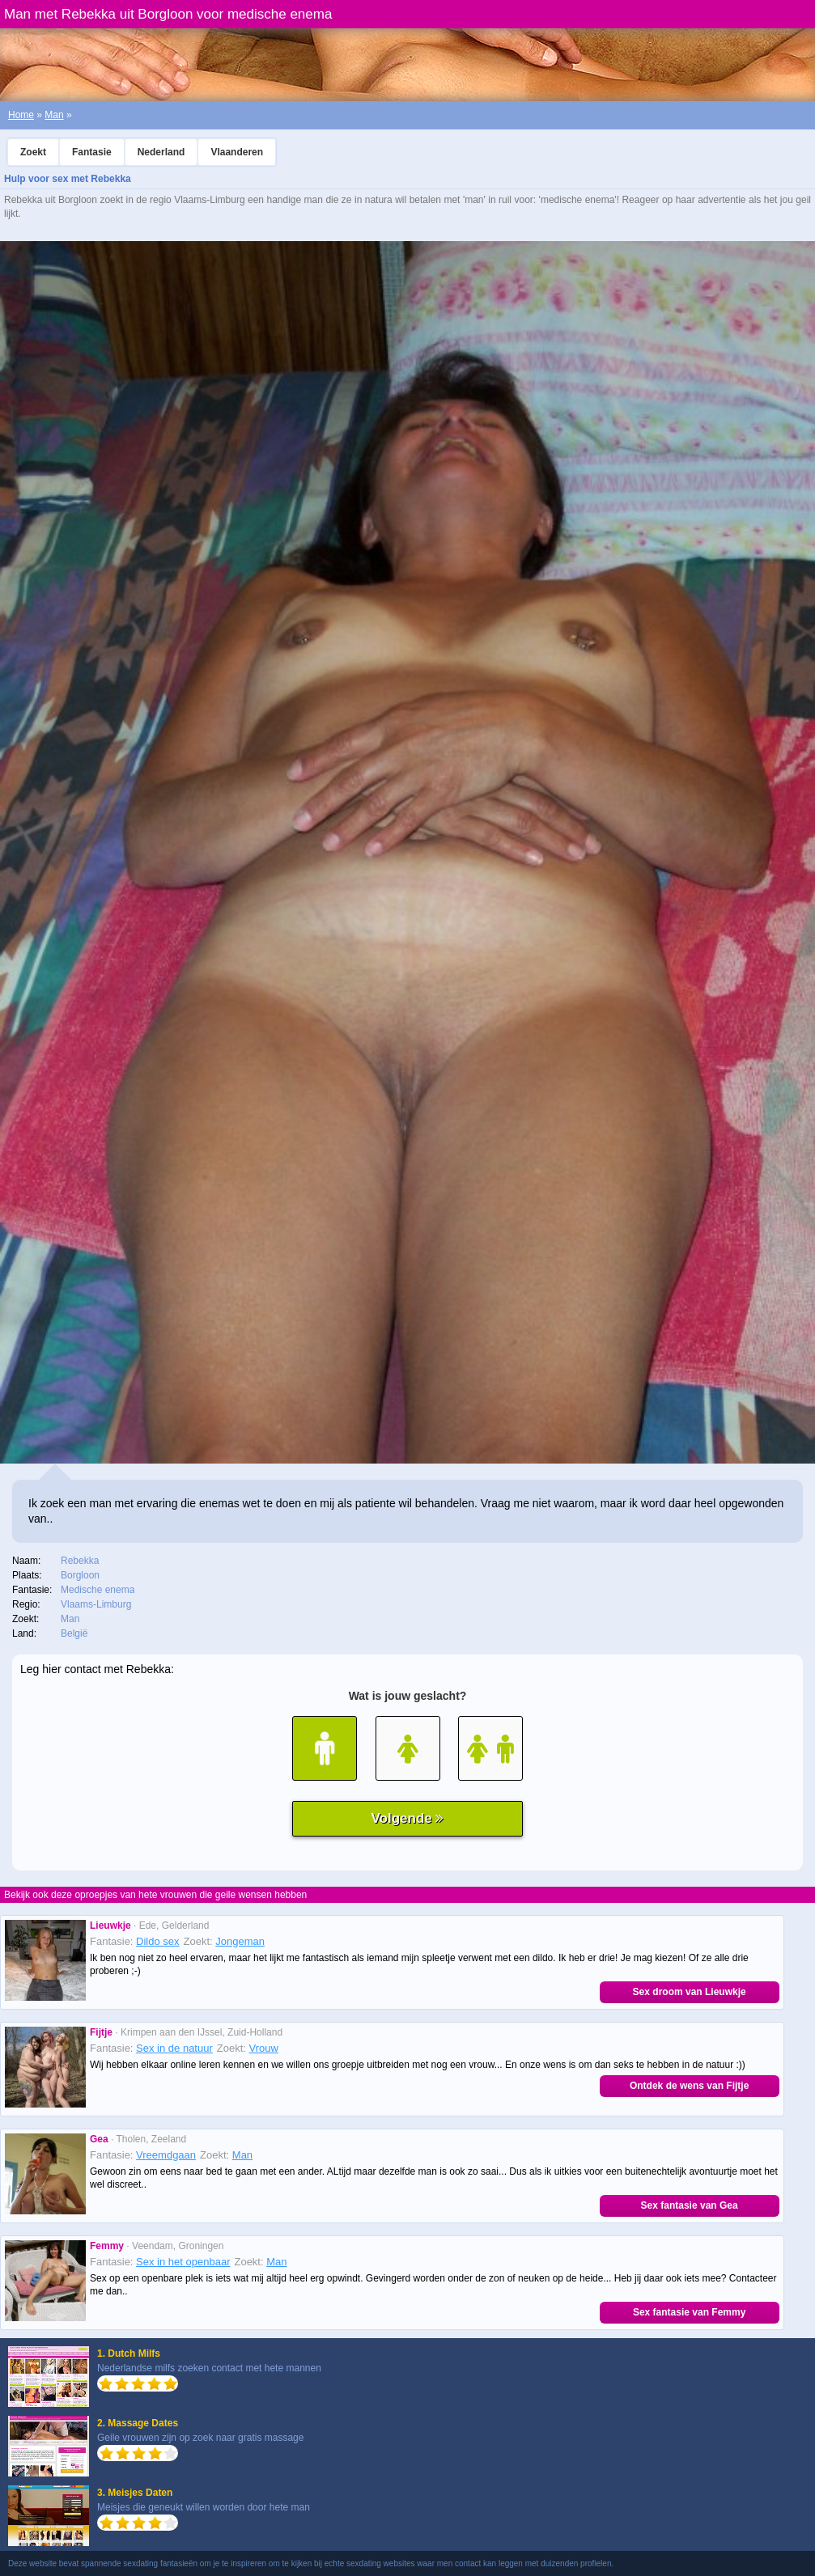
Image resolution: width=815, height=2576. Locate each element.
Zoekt (33, 152)
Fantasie (92, 152)
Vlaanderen (236, 152)
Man (54, 115)
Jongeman (240, 1941)
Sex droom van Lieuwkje (689, 1992)
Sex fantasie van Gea (689, 2205)
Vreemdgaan (166, 2155)
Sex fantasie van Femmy (689, 2312)
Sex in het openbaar (183, 2262)
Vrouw (263, 2048)
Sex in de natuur (174, 2048)
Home (21, 115)
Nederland (161, 152)
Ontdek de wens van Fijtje (689, 2085)
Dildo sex (157, 1941)
